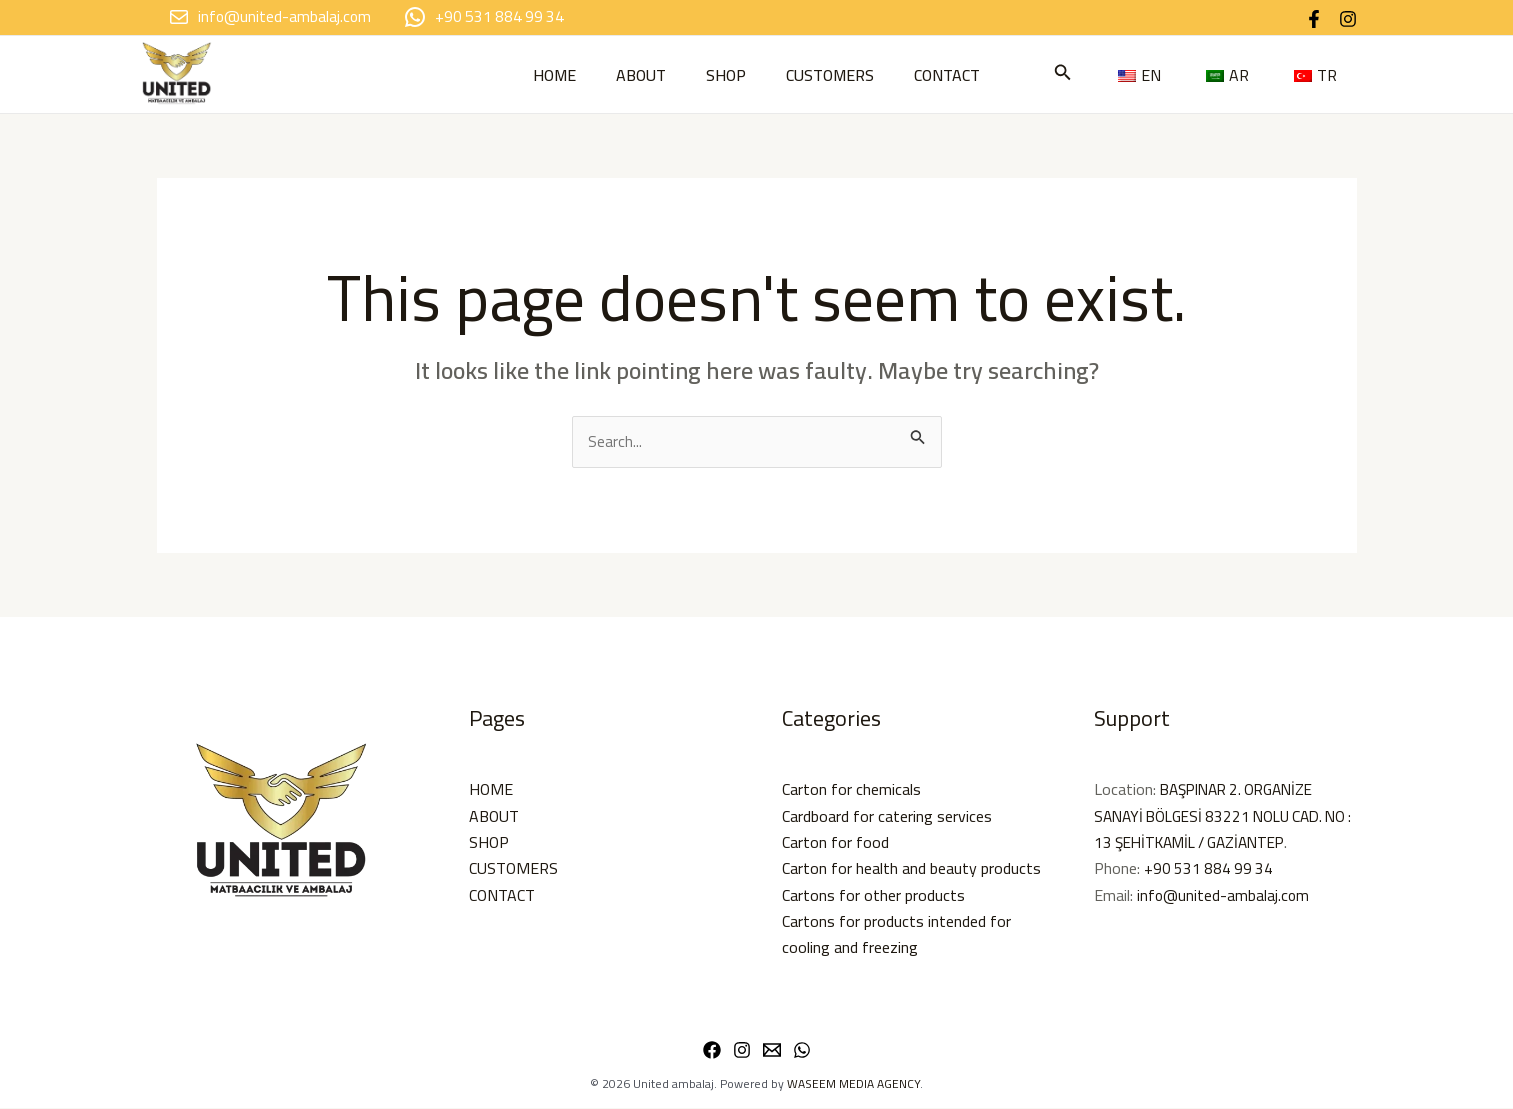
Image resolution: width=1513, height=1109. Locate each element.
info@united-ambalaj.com (1224, 896)
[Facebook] (1314, 19)
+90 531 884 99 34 (1210, 869)
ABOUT (633, 75)
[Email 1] (772, 1051)
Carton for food (835, 843)
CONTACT (963, 75)
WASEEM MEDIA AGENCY (853, 1084)
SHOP (726, 75)
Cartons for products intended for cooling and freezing (896, 935)
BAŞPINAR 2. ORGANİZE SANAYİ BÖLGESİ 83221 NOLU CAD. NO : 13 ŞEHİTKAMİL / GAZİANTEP (1216, 816)
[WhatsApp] (802, 1051)
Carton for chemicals (851, 790)
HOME (538, 75)
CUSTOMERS (838, 75)
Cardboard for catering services (887, 817)
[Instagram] (1348, 19)
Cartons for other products (873, 896)
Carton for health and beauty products (911, 869)
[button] (1153, 74)
